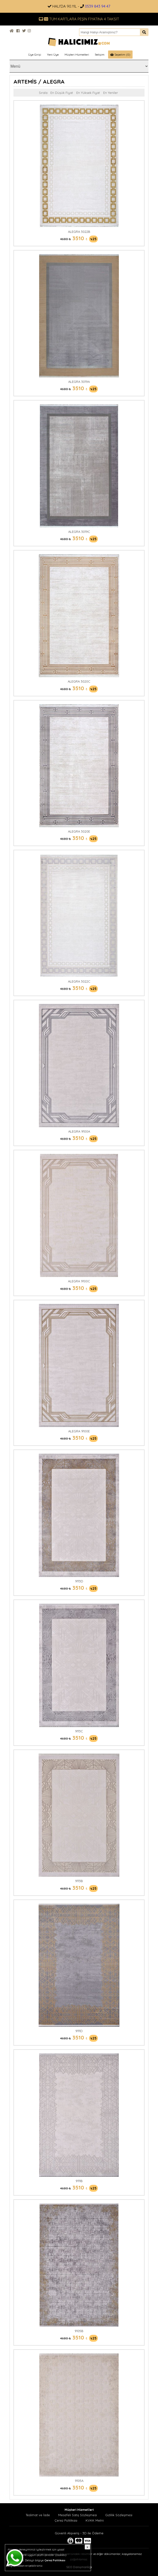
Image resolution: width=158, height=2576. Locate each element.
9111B (79, 2181)
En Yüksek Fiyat (88, 93)
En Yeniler (110, 93)
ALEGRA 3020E (79, 831)
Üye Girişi (34, 54)
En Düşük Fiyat (61, 93)
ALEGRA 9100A (79, 1131)
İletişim (99, 54)
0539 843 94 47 (97, 6)
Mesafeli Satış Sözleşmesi (77, 2515)
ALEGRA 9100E (79, 1431)
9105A (79, 2481)
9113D (79, 1581)
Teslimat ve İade (38, 2515)
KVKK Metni (95, 2520)
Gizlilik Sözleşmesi (118, 2515)
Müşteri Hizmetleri (77, 54)
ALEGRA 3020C (79, 681)
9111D (79, 2031)
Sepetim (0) (120, 54)
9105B (79, 2331)
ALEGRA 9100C (79, 1281)
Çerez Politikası (66, 2520)
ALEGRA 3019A (79, 382)
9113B (79, 1881)
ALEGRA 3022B (79, 232)
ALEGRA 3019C (79, 532)
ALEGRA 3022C (79, 981)
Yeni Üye (53, 54)
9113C (79, 1731)
